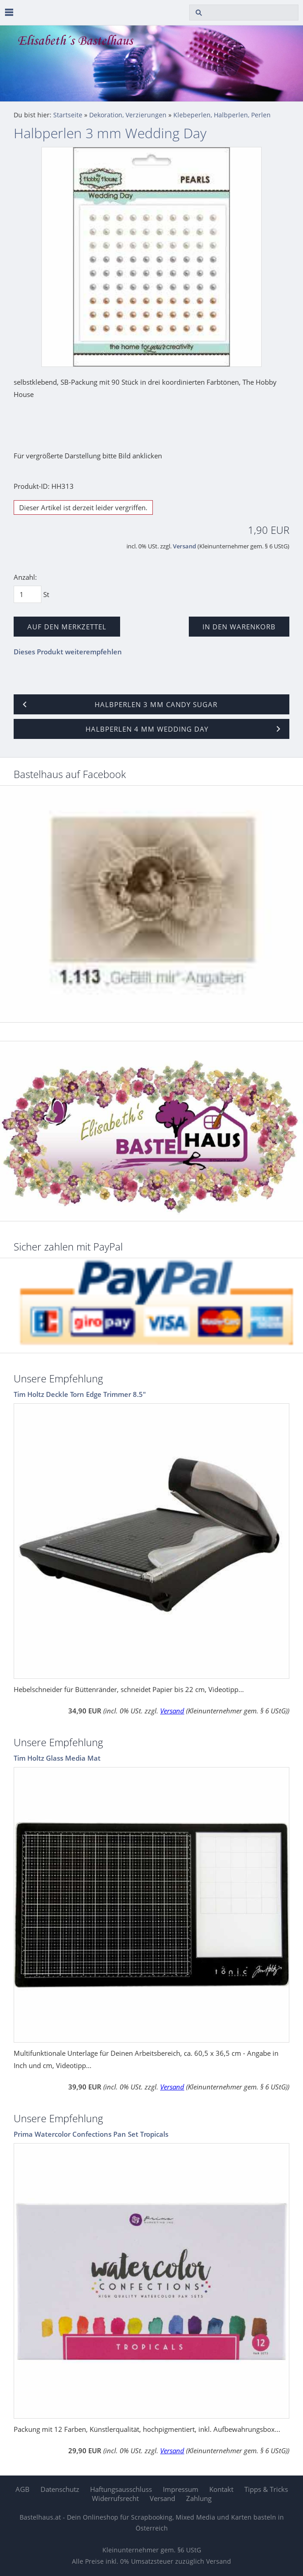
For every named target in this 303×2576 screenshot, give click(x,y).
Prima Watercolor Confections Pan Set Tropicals (91, 2134)
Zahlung (199, 2498)
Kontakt (221, 2489)
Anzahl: (25, 577)
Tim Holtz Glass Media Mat (57, 1758)
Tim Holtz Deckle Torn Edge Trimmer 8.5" (80, 1394)
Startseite (67, 115)
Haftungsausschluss (121, 2489)
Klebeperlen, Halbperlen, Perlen (222, 115)
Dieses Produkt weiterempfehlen (68, 651)
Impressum (180, 2489)
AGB (22, 2489)
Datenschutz (59, 2489)
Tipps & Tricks (266, 2489)
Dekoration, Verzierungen (128, 115)
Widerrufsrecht (115, 2498)
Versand (184, 546)
